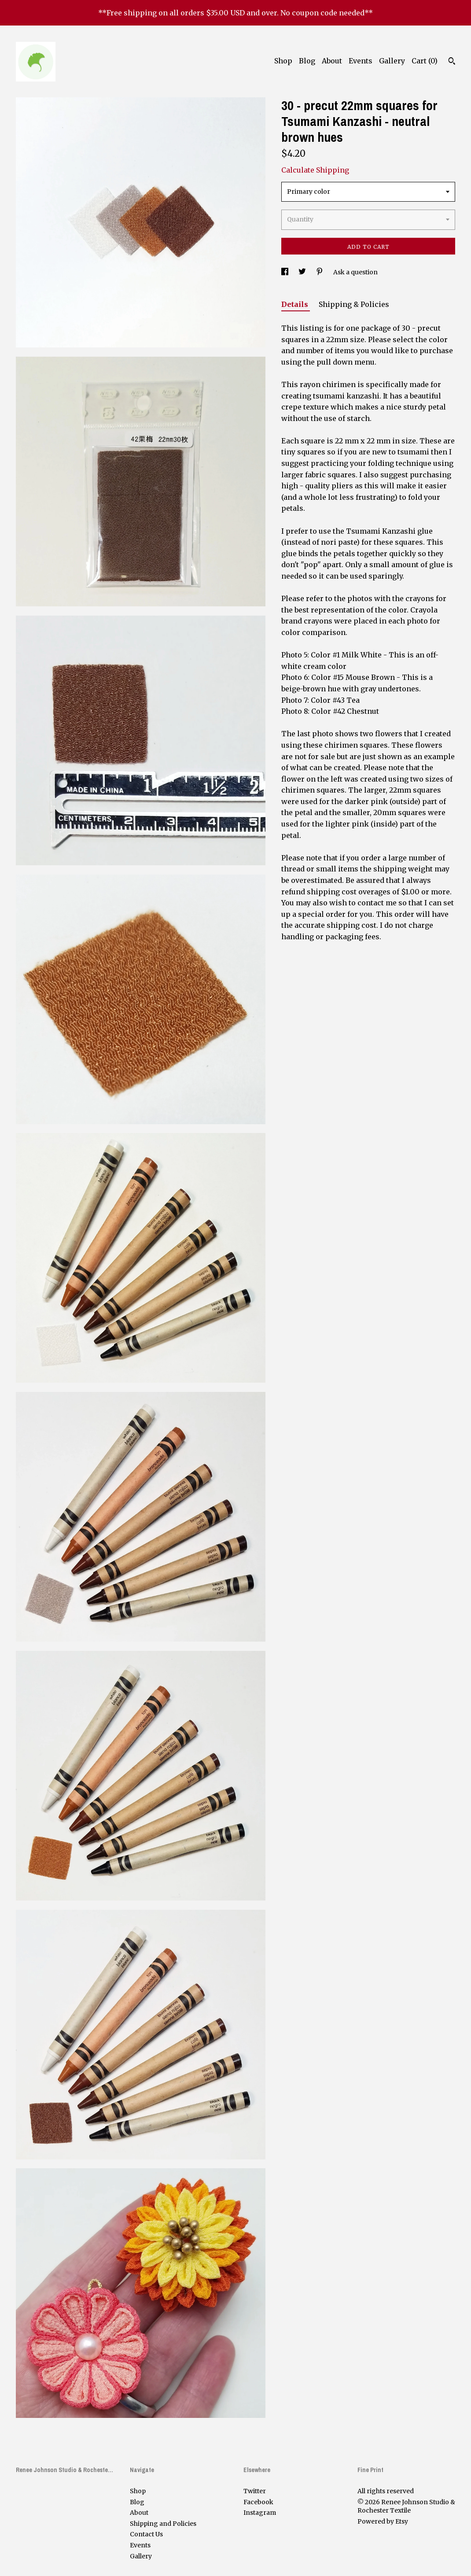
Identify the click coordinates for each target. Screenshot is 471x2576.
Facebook (258, 2502)
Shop (283, 60)
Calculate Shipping (315, 170)
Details (295, 304)
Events (360, 60)
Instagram (259, 2513)
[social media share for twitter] (302, 272)
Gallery (392, 60)
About (332, 60)
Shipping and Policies (163, 2524)
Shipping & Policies (354, 304)
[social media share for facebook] (285, 272)
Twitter (254, 2491)
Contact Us (146, 2534)
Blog (307, 60)
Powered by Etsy (382, 2521)
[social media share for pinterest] (320, 272)
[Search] (452, 62)
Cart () (425, 60)
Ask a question (355, 272)
